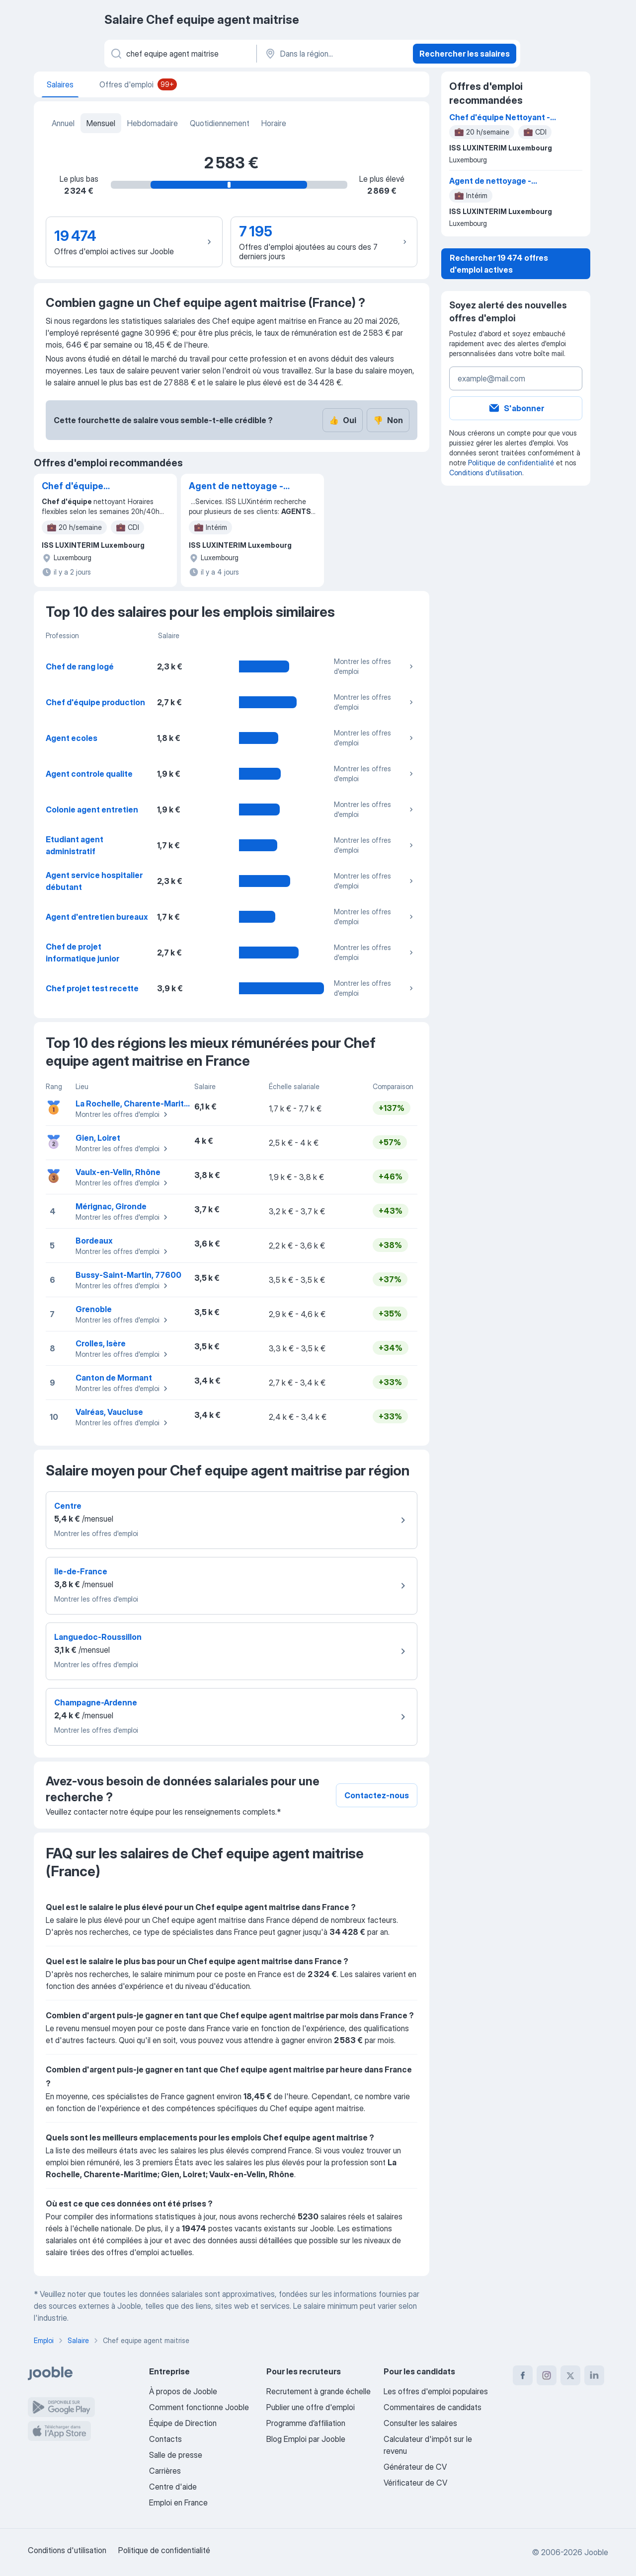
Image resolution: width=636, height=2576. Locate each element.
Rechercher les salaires (464, 54)
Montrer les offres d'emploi (374, 666)
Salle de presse (175, 2455)
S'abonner (516, 408)
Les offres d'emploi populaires (436, 2391)
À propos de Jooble (183, 2391)
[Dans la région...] (333, 54)
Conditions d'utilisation (485, 472)
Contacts (165, 2439)
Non (388, 420)
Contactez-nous (376, 1795)
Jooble (596, 2552)
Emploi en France (178, 2502)
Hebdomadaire (152, 123)
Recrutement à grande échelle (318, 2391)
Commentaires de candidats (432, 2407)
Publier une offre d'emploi (310, 2407)
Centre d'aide (173, 2487)
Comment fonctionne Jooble (199, 2407)
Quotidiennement (219, 123)
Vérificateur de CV (415, 2483)
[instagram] (546, 2375)
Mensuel (100, 123)
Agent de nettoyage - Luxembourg (236, 487)
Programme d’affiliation (305, 2423)
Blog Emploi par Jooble (305, 2439)
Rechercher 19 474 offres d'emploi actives (499, 264)
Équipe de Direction (183, 2423)
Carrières (165, 2471)
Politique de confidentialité (511, 462)
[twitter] (570, 2375)
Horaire (273, 123)
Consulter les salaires (420, 2423)
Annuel (63, 123)
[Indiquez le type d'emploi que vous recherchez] (179, 54)
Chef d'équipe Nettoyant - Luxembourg (72, 487)
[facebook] (523, 2375)
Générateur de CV (415, 2467)
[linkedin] (594, 2375)
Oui (342, 420)
